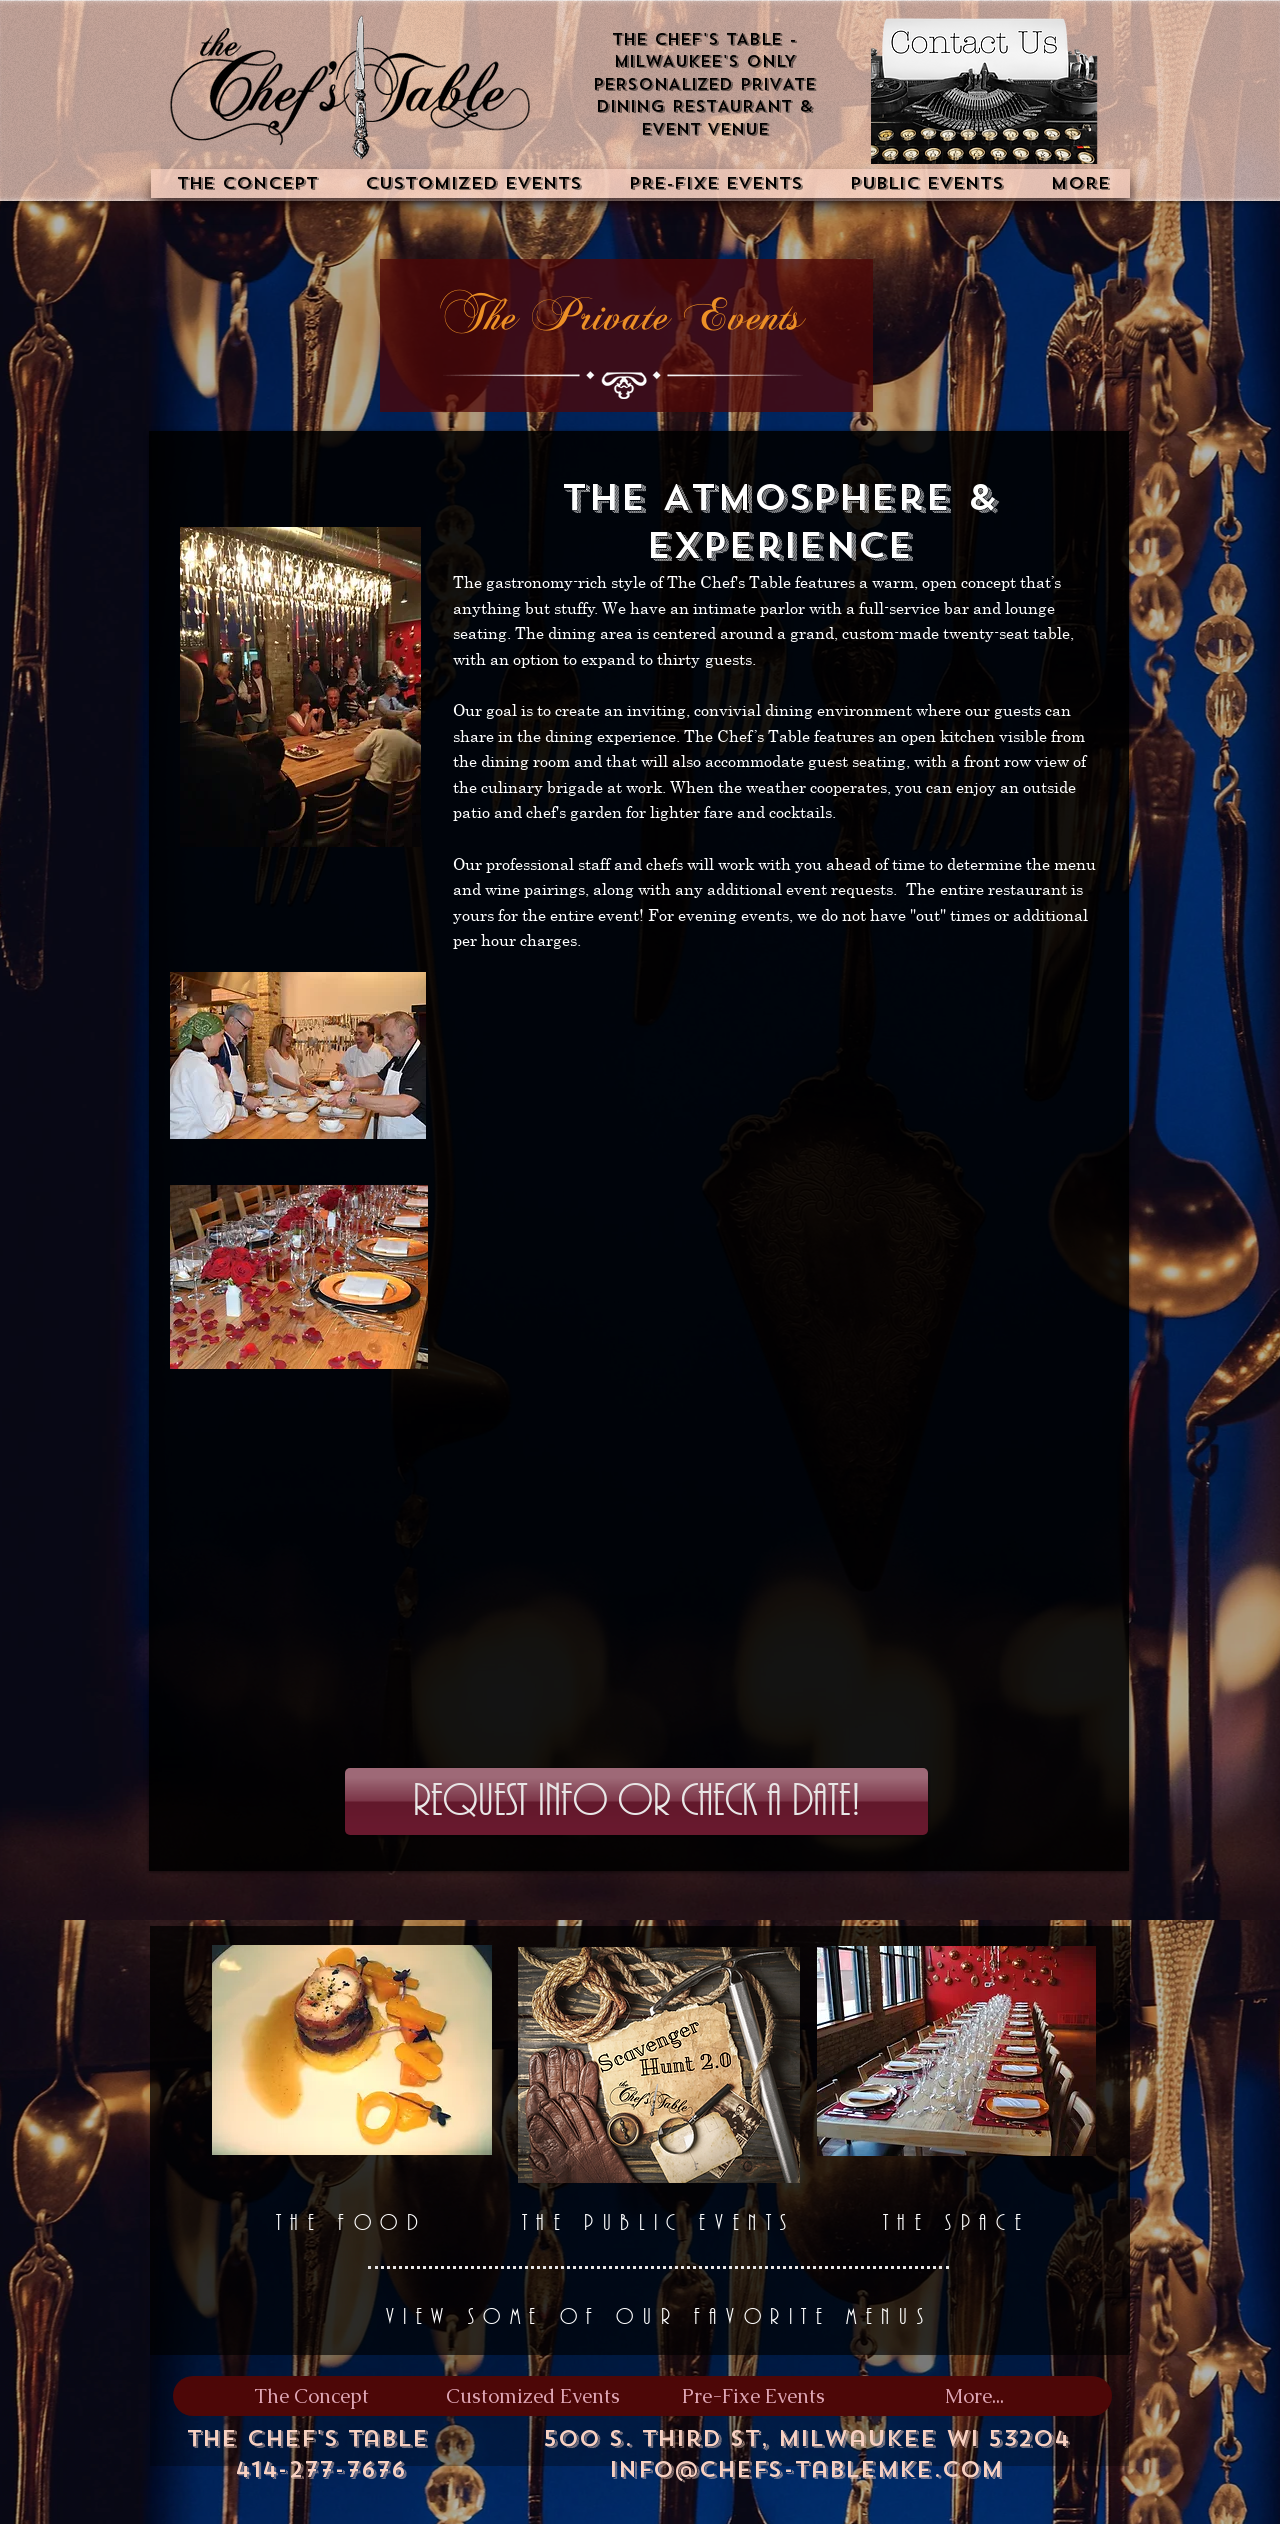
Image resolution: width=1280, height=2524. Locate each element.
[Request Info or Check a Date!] (636, 1801)
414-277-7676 (320, 2469)
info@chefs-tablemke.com (806, 2469)
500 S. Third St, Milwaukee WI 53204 (806, 2438)
